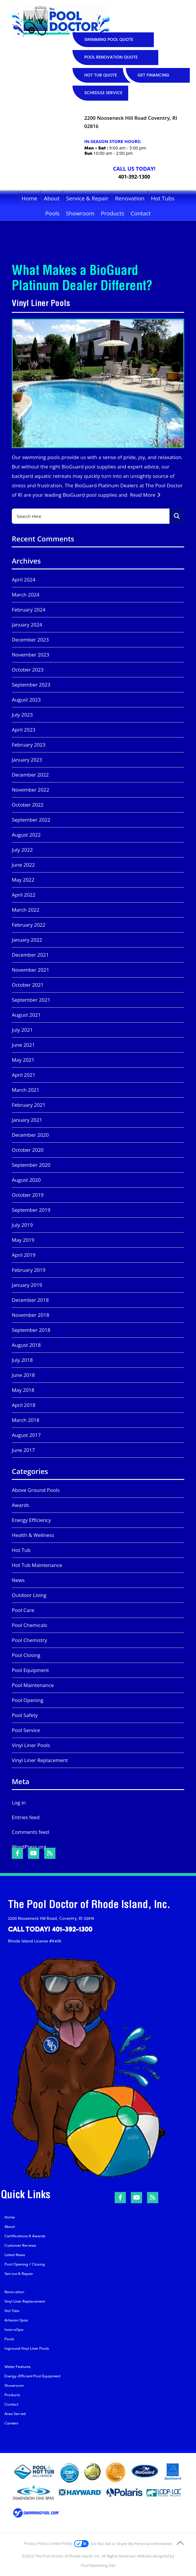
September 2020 (31, 1164)
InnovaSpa (13, 2329)
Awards (20, 1505)
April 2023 (23, 729)
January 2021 (27, 1119)
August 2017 (26, 1435)
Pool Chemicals (29, 1625)
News (18, 1580)
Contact (11, 2404)
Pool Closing (26, 1655)
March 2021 (25, 1089)
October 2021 (28, 984)
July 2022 (22, 849)
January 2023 (27, 759)
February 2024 (28, 609)
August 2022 (26, 834)
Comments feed (30, 1832)
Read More (145, 494)
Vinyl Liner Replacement (40, 1760)
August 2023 (26, 699)
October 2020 (28, 1149)
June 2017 (23, 1450)
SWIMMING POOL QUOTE (108, 39)
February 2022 (28, 924)
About (9, 2226)
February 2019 (28, 1270)
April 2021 (23, 1074)
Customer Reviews (20, 2245)
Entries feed (25, 1817)
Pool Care (23, 1610)
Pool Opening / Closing (24, 2264)
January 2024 (27, 624)
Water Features (17, 2366)
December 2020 (30, 1134)
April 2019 (23, 1255)
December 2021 (30, 954)
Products (12, 2394)
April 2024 (23, 579)
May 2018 (23, 1390)
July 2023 (22, 714)
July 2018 (22, 1360)
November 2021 (30, 969)
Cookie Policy (60, 2543)
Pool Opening (27, 1700)
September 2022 (31, 819)
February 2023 (28, 744)
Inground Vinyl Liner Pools (26, 2348)
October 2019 (28, 1194)
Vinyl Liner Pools (41, 304)
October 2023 (28, 669)
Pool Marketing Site (98, 2565)
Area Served (15, 2413)
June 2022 (23, 864)
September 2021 (31, 999)
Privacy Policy (35, 2543)
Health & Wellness (33, 1535)
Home (9, 2217)
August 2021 (26, 1014)
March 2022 (25, 909)
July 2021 (22, 1029)
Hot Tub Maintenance (37, 1565)
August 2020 (26, 1179)
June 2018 (23, 1375)
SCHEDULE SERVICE (103, 92)
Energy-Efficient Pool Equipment (32, 2376)
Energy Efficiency (31, 1520)
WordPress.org (29, 1846)
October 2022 (28, 804)
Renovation (14, 2291)
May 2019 (23, 1240)
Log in (19, 1802)
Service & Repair (18, 2273)
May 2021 (23, 1059)
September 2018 (31, 1330)
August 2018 (26, 1345)
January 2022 (27, 939)
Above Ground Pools (36, 1490)
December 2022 (30, 774)
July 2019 (22, 1224)
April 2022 (23, 894)
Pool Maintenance (33, 1685)
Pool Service (26, 1730)
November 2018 (30, 1315)
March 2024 (25, 594)
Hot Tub (21, 1550)
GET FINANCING (153, 75)
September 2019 (31, 1209)
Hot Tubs (11, 2310)
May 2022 (23, 879)
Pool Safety (25, 1715)
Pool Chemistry (29, 1640)
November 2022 (30, 789)
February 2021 (28, 1104)
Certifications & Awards (24, 2235)
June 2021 (23, 1044)
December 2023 (30, 639)
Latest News (14, 2254)
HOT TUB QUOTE (100, 75)
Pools (9, 2338)
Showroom (14, 2385)
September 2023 (31, 684)
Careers (11, 2423)
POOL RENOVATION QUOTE (111, 57)
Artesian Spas (16, 2320)
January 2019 (27, 1285)
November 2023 (30, 654)
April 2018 (23, 1405)
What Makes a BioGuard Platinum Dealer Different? (82, 279)
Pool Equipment (30, 1670)
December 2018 (30, 1300)
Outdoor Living (29, 1595)
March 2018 (25, 1420)
